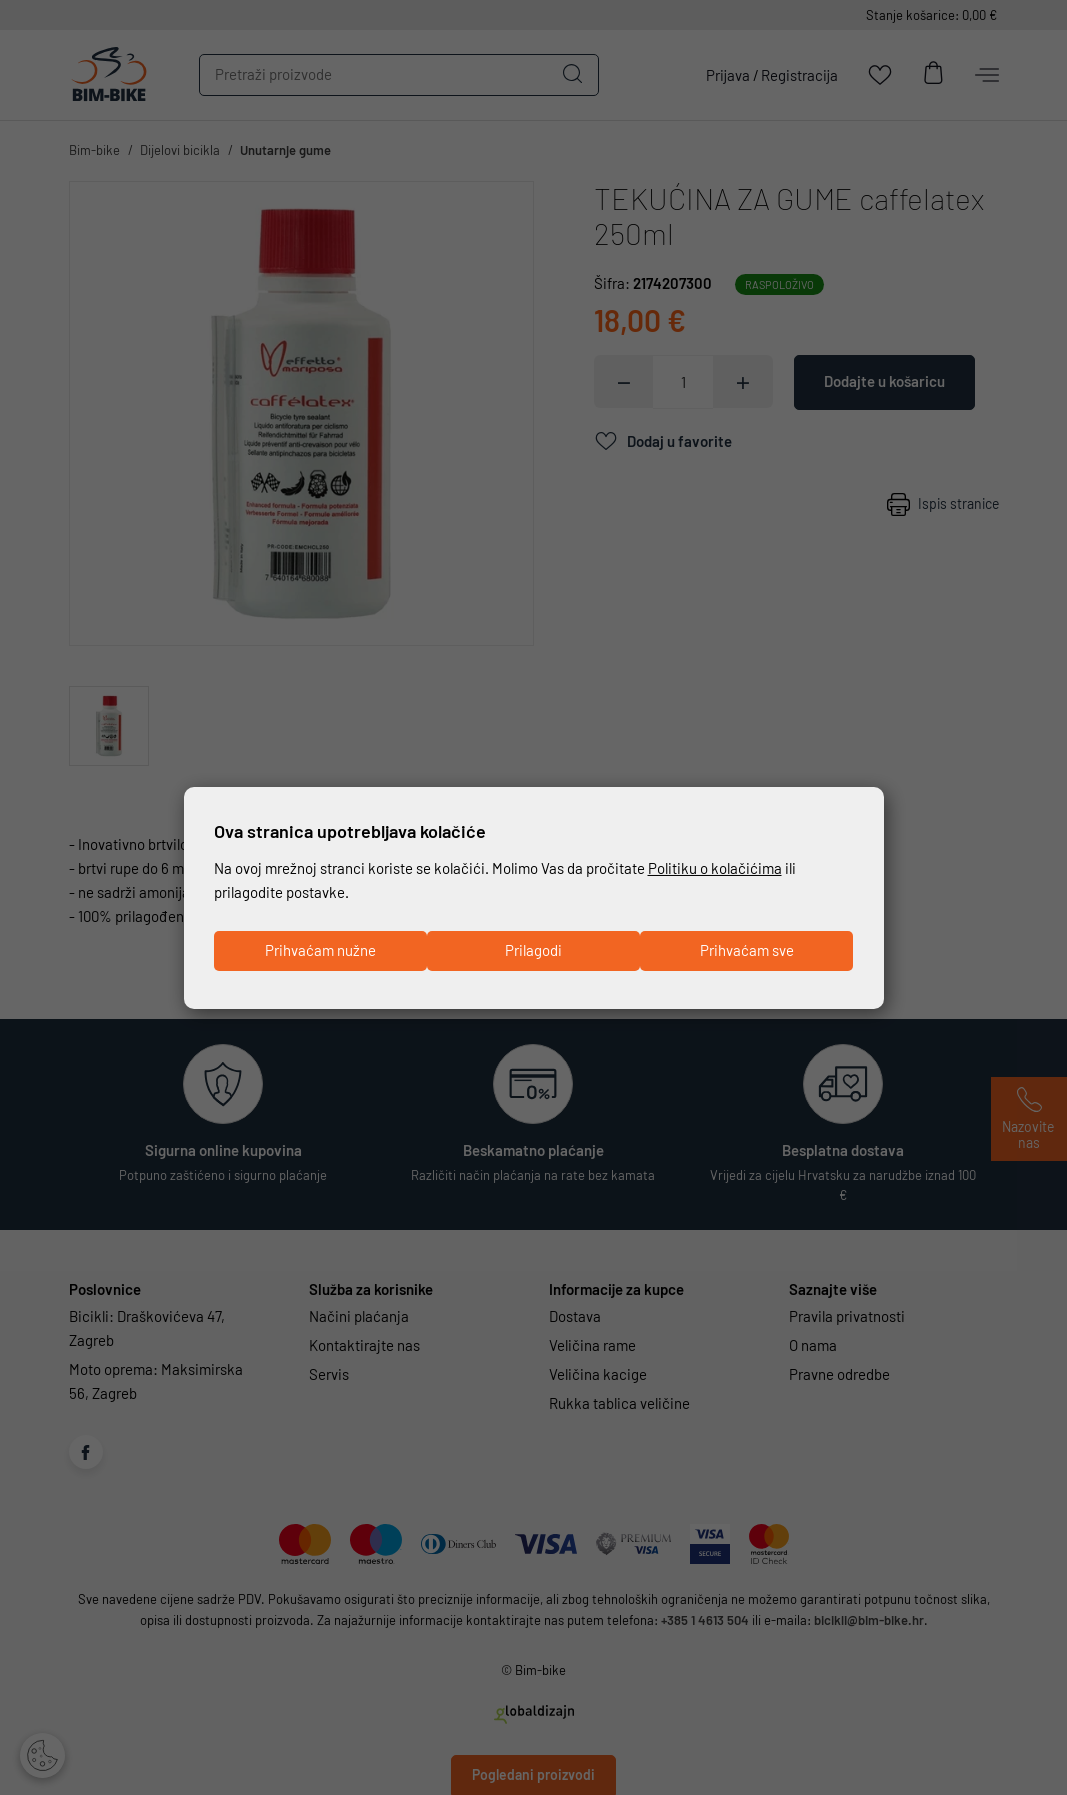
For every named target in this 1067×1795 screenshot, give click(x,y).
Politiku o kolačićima (715, 869)
